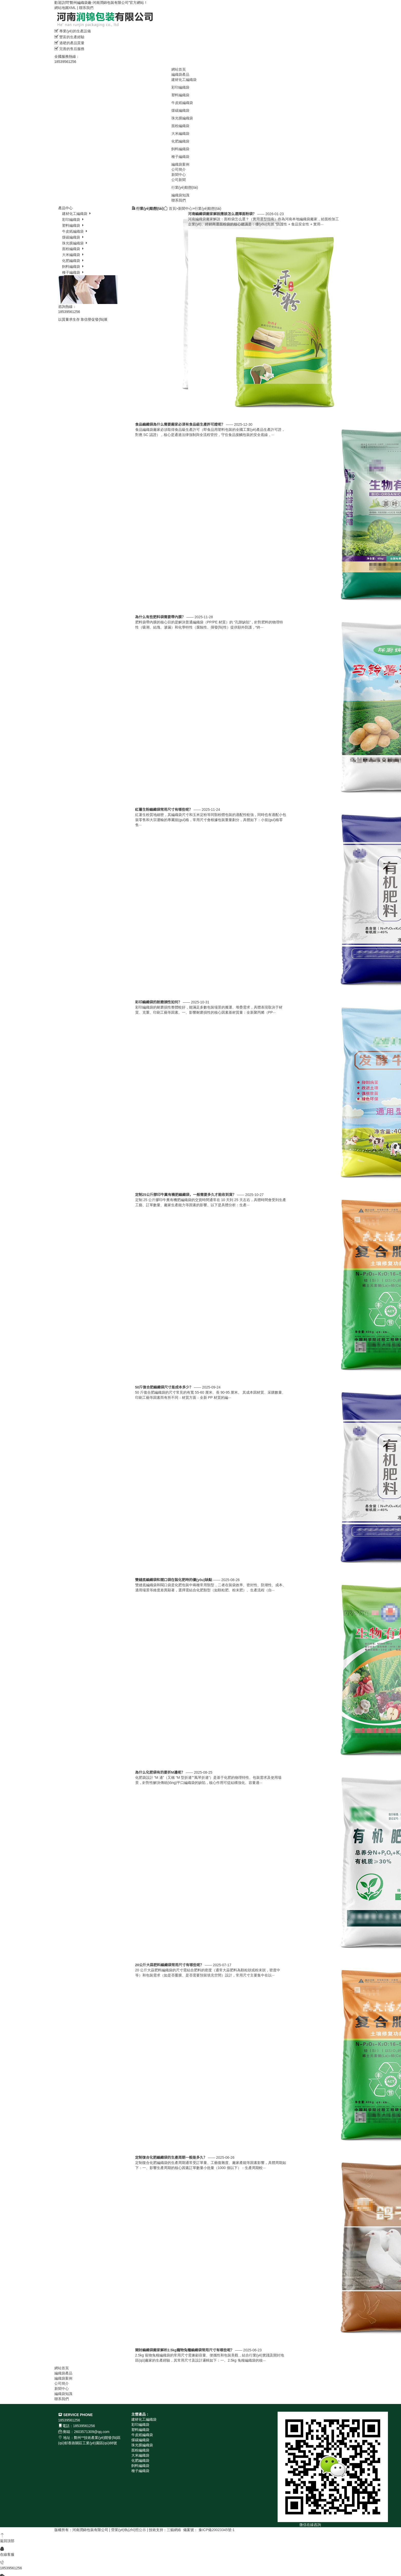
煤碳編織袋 (180, 110)
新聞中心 (178, 175)
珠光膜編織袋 (182, 118)
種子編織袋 (180, 157)
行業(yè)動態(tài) (184, 187)
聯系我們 (86, 8)
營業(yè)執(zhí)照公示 (128, 2530)
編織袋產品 (180, 74)
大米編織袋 (180, 133)
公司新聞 (178, 180)
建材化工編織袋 (184, 80)
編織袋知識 (180, 195)
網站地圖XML (65, 8)
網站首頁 (178, 69)
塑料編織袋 (180, 95)
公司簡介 (178, 169)
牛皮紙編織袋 (182, 103)
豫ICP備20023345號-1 (216, 2530)
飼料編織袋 (180, 149)
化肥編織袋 (180, 141)
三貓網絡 (174, 2530)
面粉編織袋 (180, 126)
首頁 (172, 208)
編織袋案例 (180, 164)
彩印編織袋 (180, 87)
